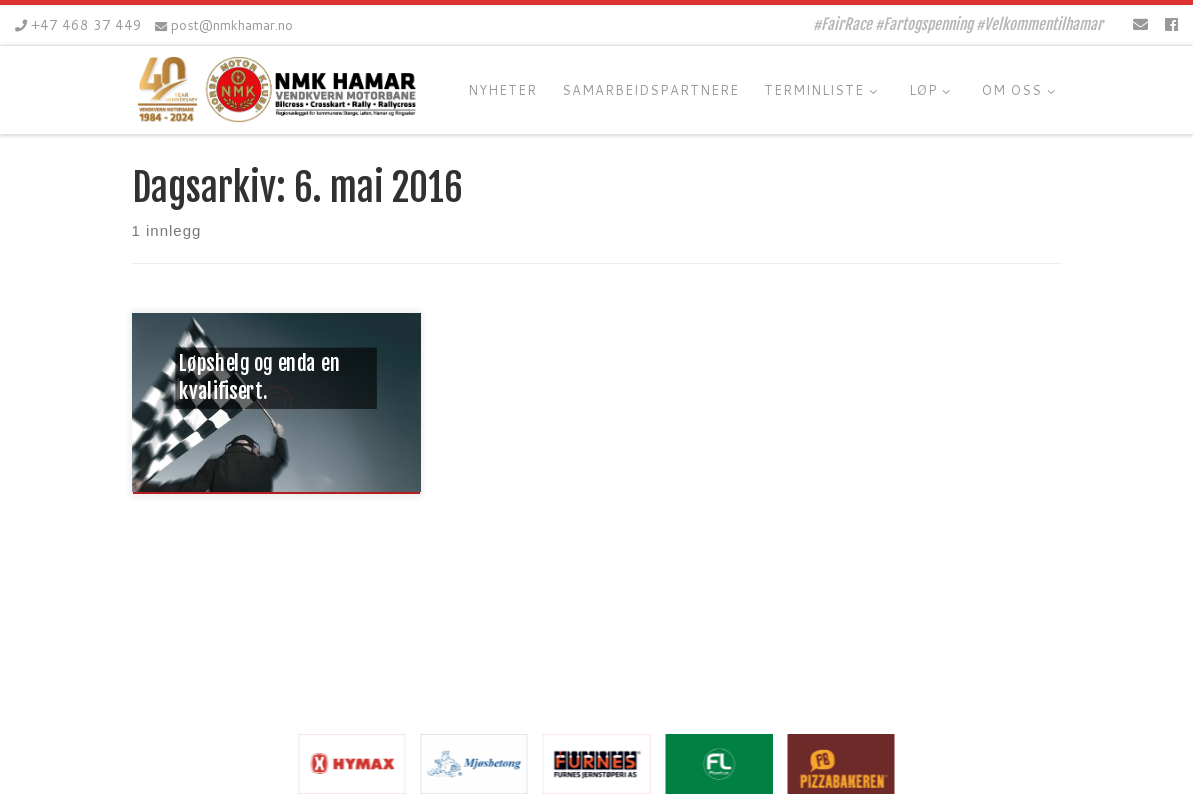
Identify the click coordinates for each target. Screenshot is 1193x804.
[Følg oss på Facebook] (1171, 25)
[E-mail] (1140, 25)
